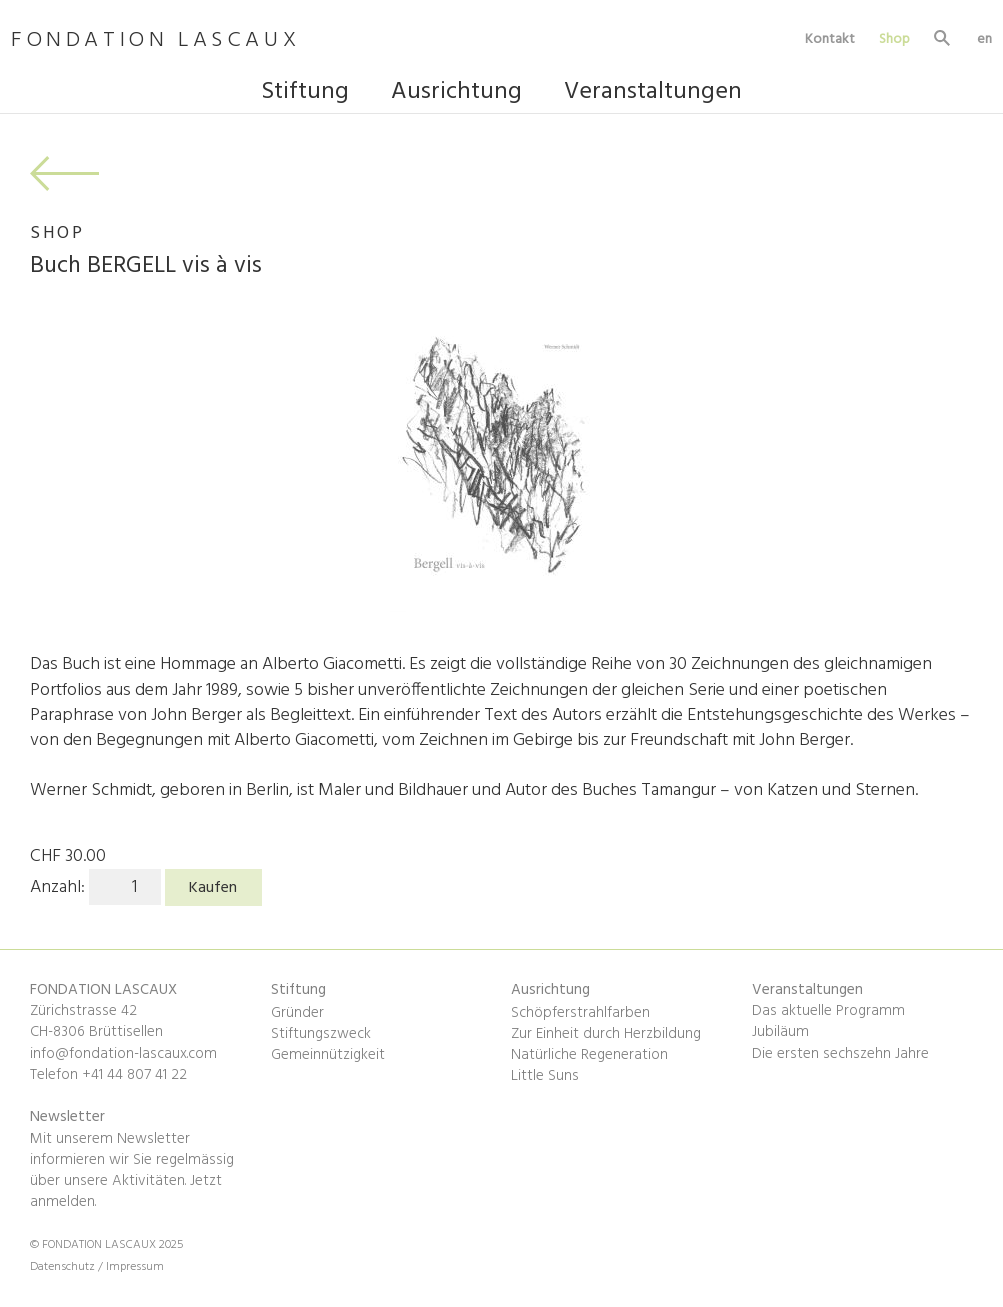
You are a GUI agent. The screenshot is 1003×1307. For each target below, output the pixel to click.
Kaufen (213, 888)
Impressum (135, 1267)
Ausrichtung (456, 94)
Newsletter (67, 1117)
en (984, 39)
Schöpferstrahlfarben (580, 1013)
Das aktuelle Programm (828, 1011)
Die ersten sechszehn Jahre (840, 1054)
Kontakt (830, 39)
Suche (943, 40)
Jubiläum (780, 1032)
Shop (894, 39)
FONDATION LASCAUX (155, 41)
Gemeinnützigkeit (328, 1055)
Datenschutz (64, 1267)
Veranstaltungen (653, 94)
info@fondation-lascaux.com (123, 1054)
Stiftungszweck (321, 1034)
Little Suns (545, 1076)
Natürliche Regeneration (589, 1055)
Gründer (297, 1013)
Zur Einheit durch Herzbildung (606, 1034)
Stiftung (305, 94)
